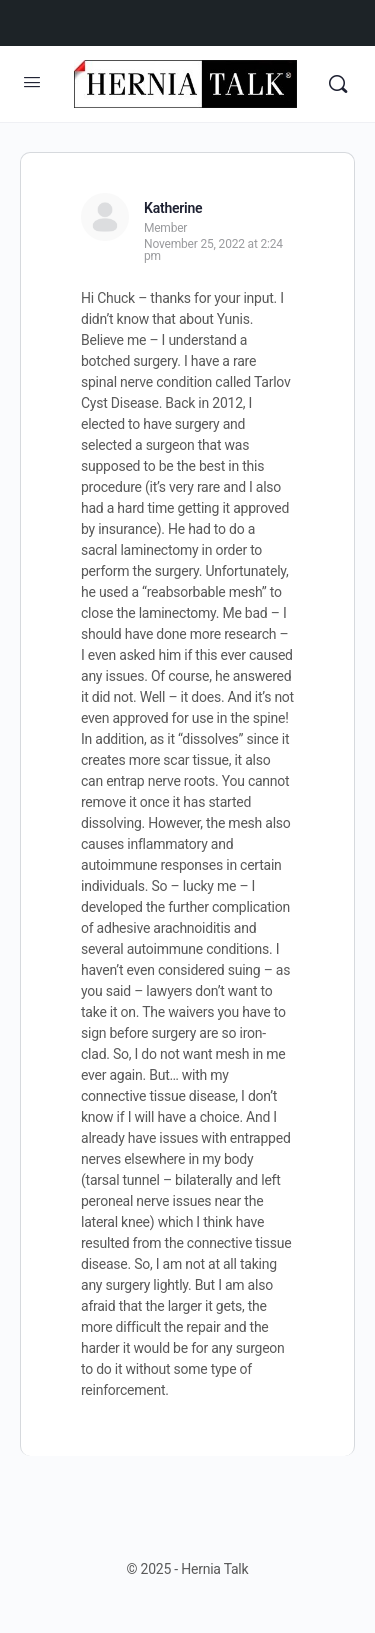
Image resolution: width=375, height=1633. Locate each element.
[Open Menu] (32, 82)
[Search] (338, 84)
